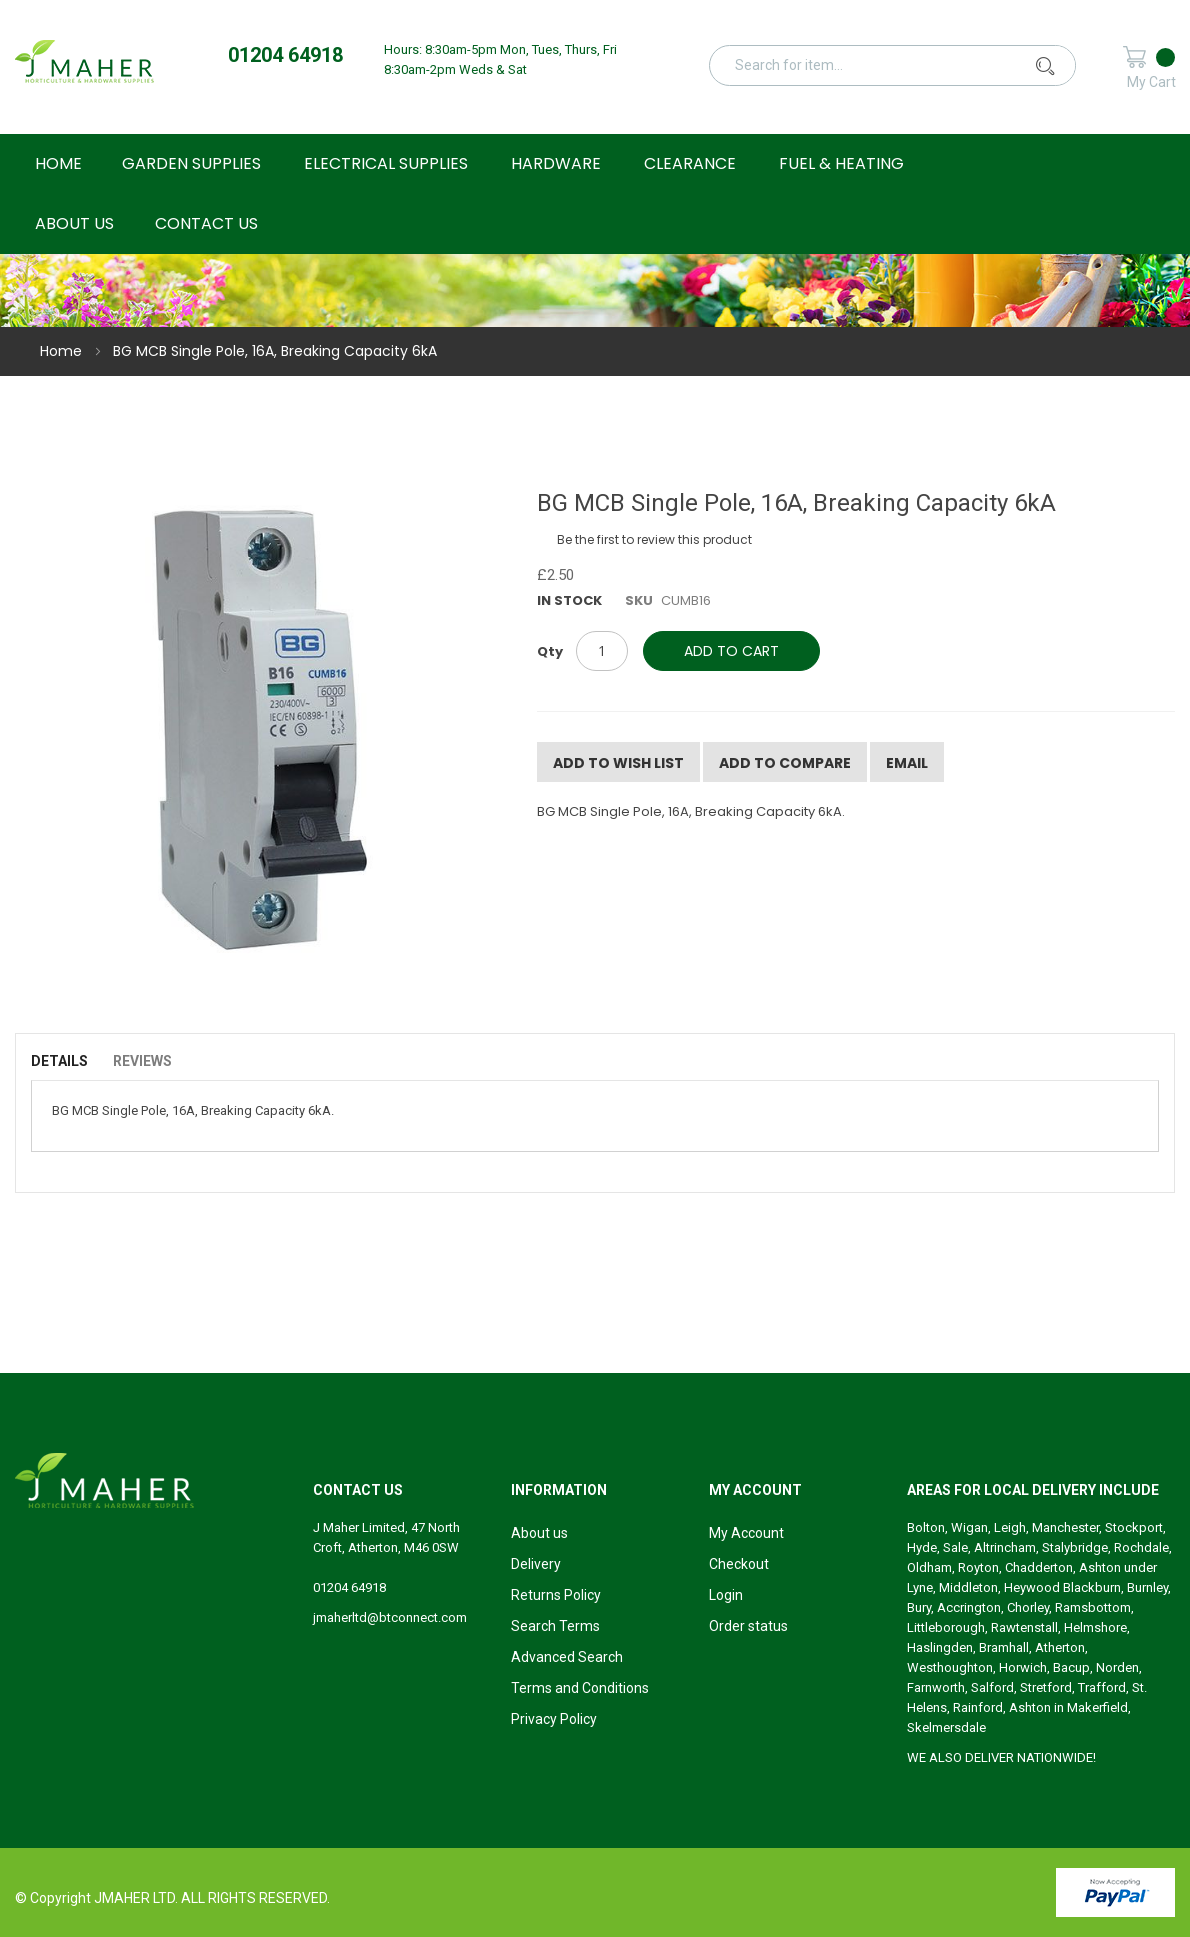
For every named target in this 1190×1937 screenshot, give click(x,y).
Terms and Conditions (580, 1688)
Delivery (536, 1564)
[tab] (69, 1061)
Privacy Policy (554, 1719)
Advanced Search (567, 1657)
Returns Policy (556, 1595)
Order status (748, 1626)
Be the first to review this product (654, 539)
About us (539, 1533)
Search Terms (555, 1626)
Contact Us (206, 223)
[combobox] (902, 65)
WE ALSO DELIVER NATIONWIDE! (1001, 1757)
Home (61, 351)
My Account (746, 1533)
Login (726, 1595)
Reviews (142, 1061)
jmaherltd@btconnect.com (390, 1617)
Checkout (739, 1564)
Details (59, 1061)
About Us (74, 223)
